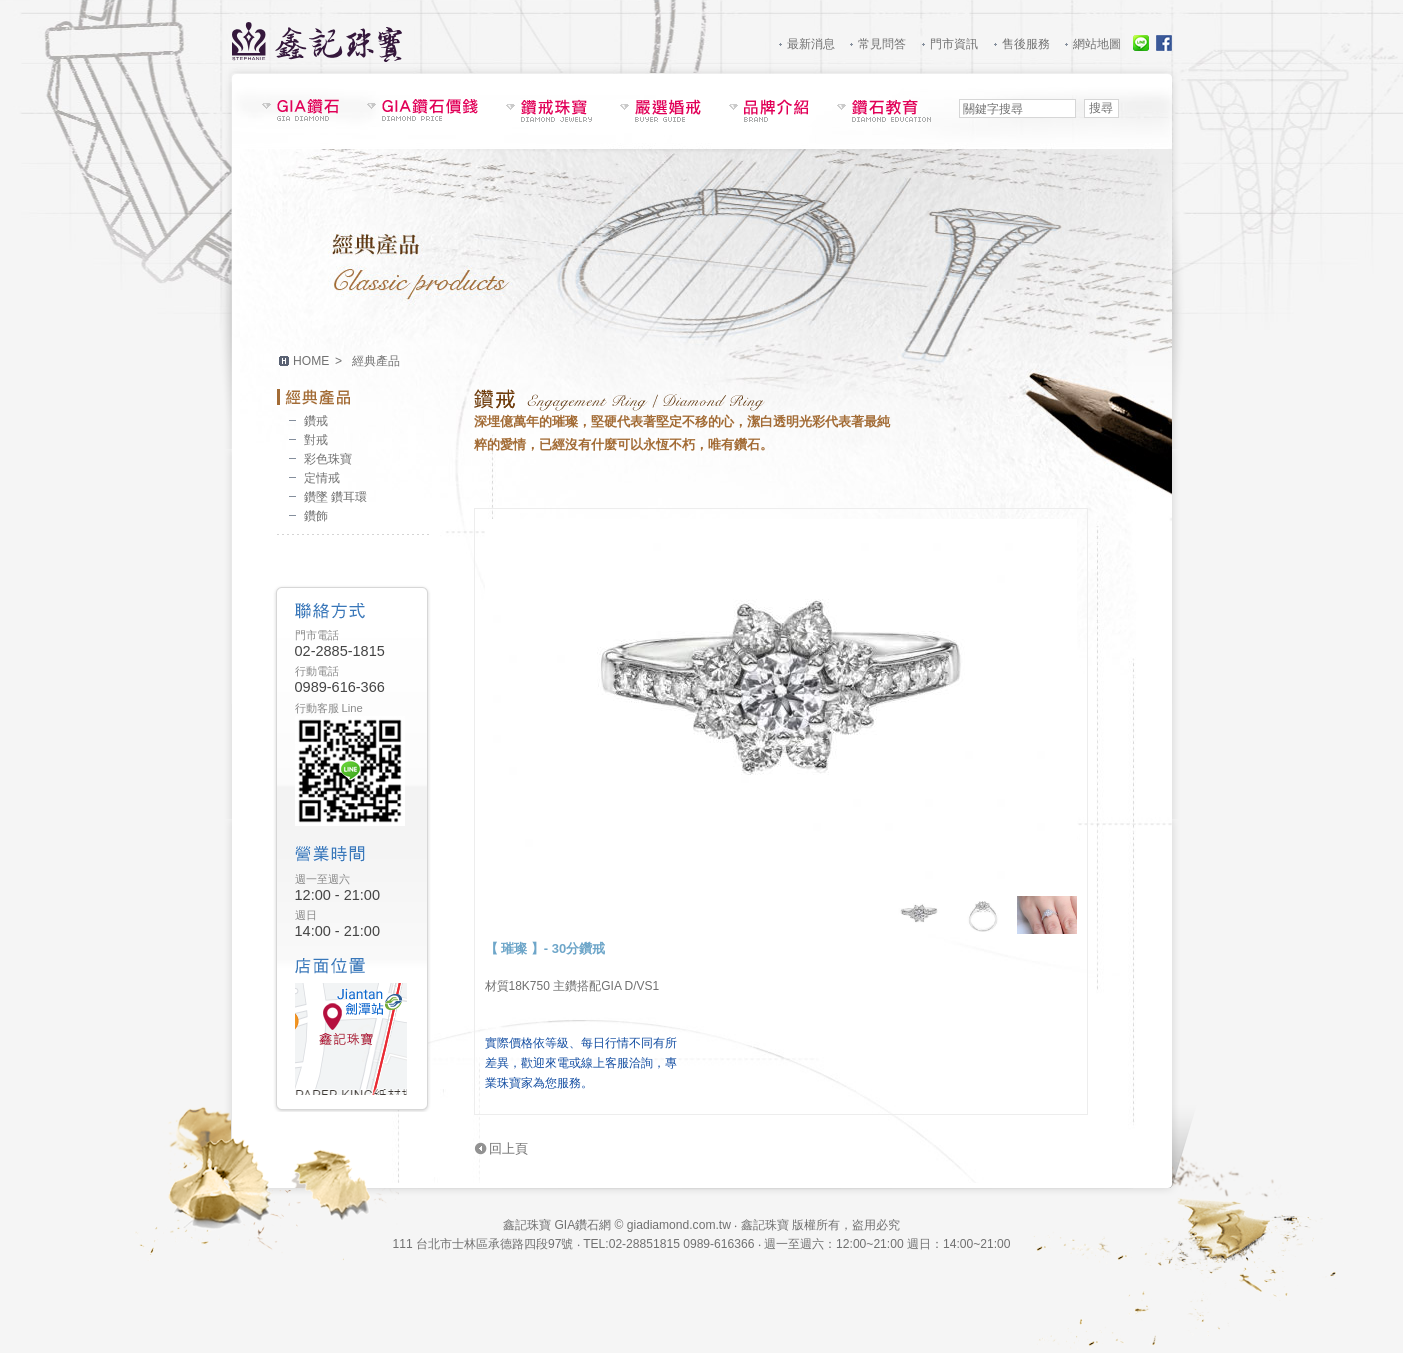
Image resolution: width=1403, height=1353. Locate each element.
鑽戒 (316, 421)
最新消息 (811, 44)
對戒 (316, 440)
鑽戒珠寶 (549, 110)
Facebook (1164, 43)
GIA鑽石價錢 (422, 110)
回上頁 (508, 1148)
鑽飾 (316, 516)
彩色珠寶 (328, 459)
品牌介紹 (769, 110)
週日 (306, 915)
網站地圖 (1097, 44)
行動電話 (317, 671)
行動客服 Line (329, 708)
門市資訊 (954, 44)
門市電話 (317, 635)
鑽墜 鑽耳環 (335, 497)
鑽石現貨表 (300, 110)
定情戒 (322, 478)
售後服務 (1026, 44)
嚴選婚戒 (660, 110)
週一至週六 (322, 879)
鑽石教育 (884, 110)
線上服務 (1141, 43)
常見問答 (882, 44)
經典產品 (353, 397)
